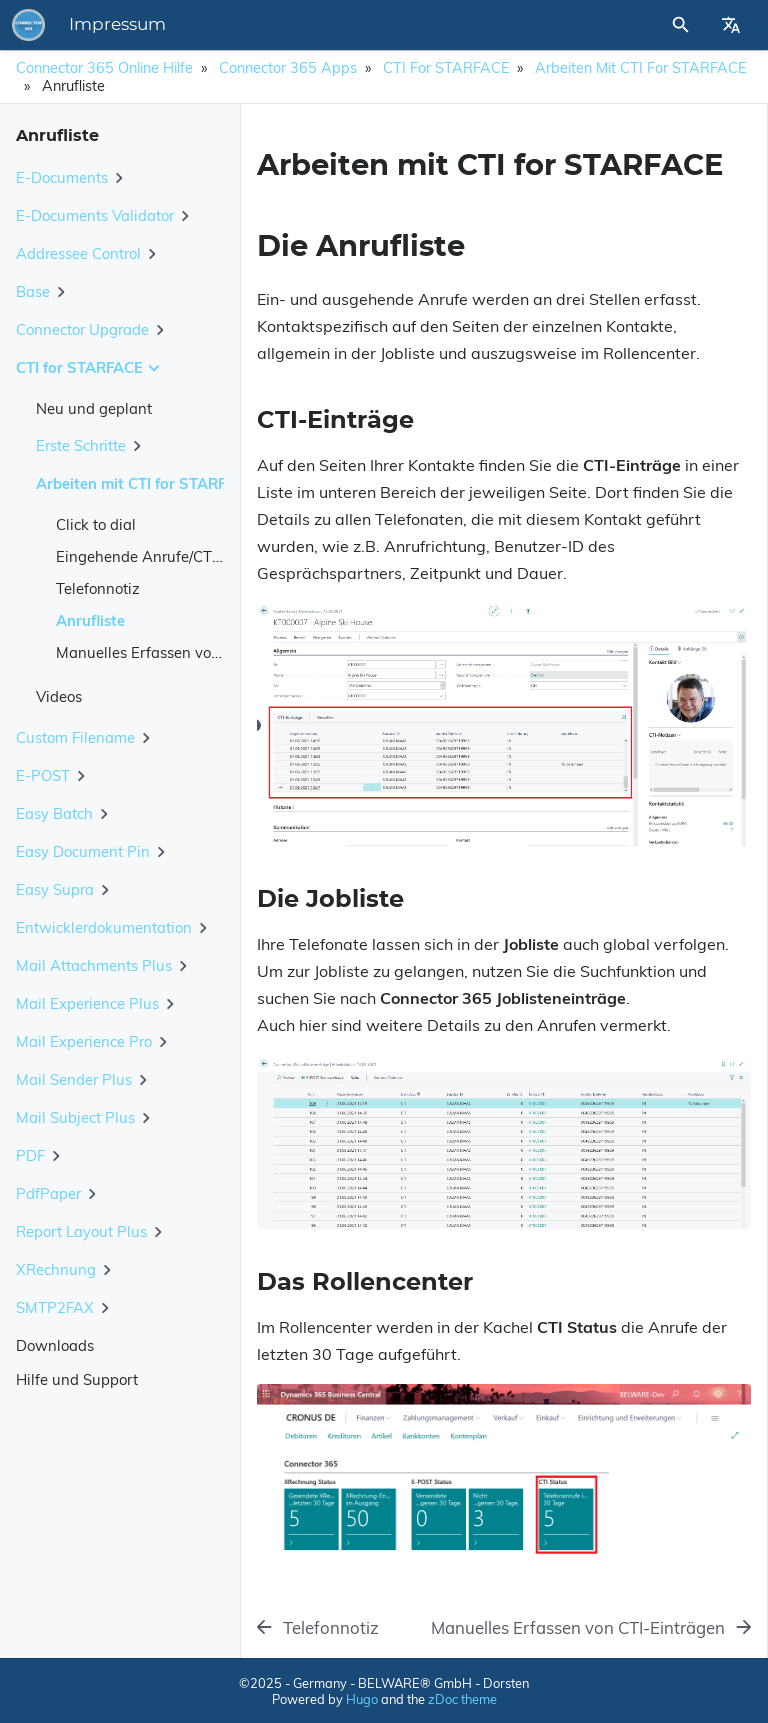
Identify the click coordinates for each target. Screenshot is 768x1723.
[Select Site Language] (731, 25)
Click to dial (96, 524)
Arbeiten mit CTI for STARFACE (640, 68)
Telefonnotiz (98, 588)
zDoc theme (462, 1699)
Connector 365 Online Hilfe (104, 68)
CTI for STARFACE (446, 68)
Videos (59, 696)
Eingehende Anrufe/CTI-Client (159, 556)
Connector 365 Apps (288, 68)
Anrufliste (90, 620)
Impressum (117, 25)
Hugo (362, 1699)
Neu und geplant (94, 408)
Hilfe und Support (77, 1379)
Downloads (55, 1345)
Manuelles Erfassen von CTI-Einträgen (188, 652)
